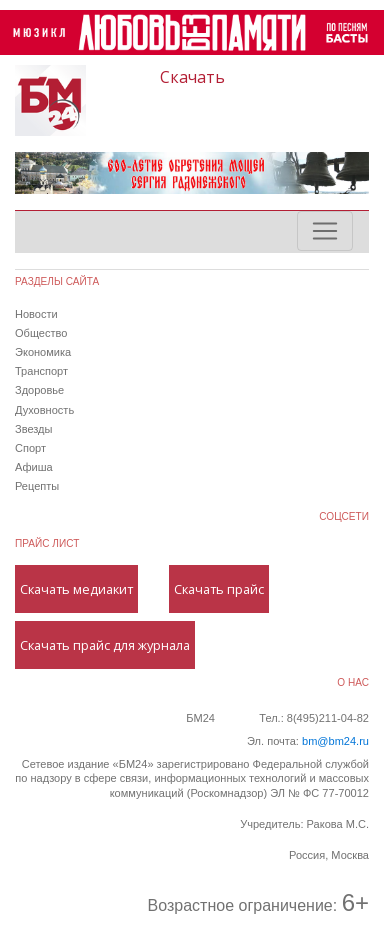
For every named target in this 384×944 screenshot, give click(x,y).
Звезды (33, 429)
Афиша (34, 467)
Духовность (44, 410)
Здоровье (39, 390)
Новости (36, 314)
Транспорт (41, 371)
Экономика (43, 352)
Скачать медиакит (76, 589)
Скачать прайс (219, 589)
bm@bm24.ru (335, 741)
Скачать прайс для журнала (105, 645)
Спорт (30, 448)
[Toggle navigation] (325, 231)
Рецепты (37, 486)
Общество (41, 333)
